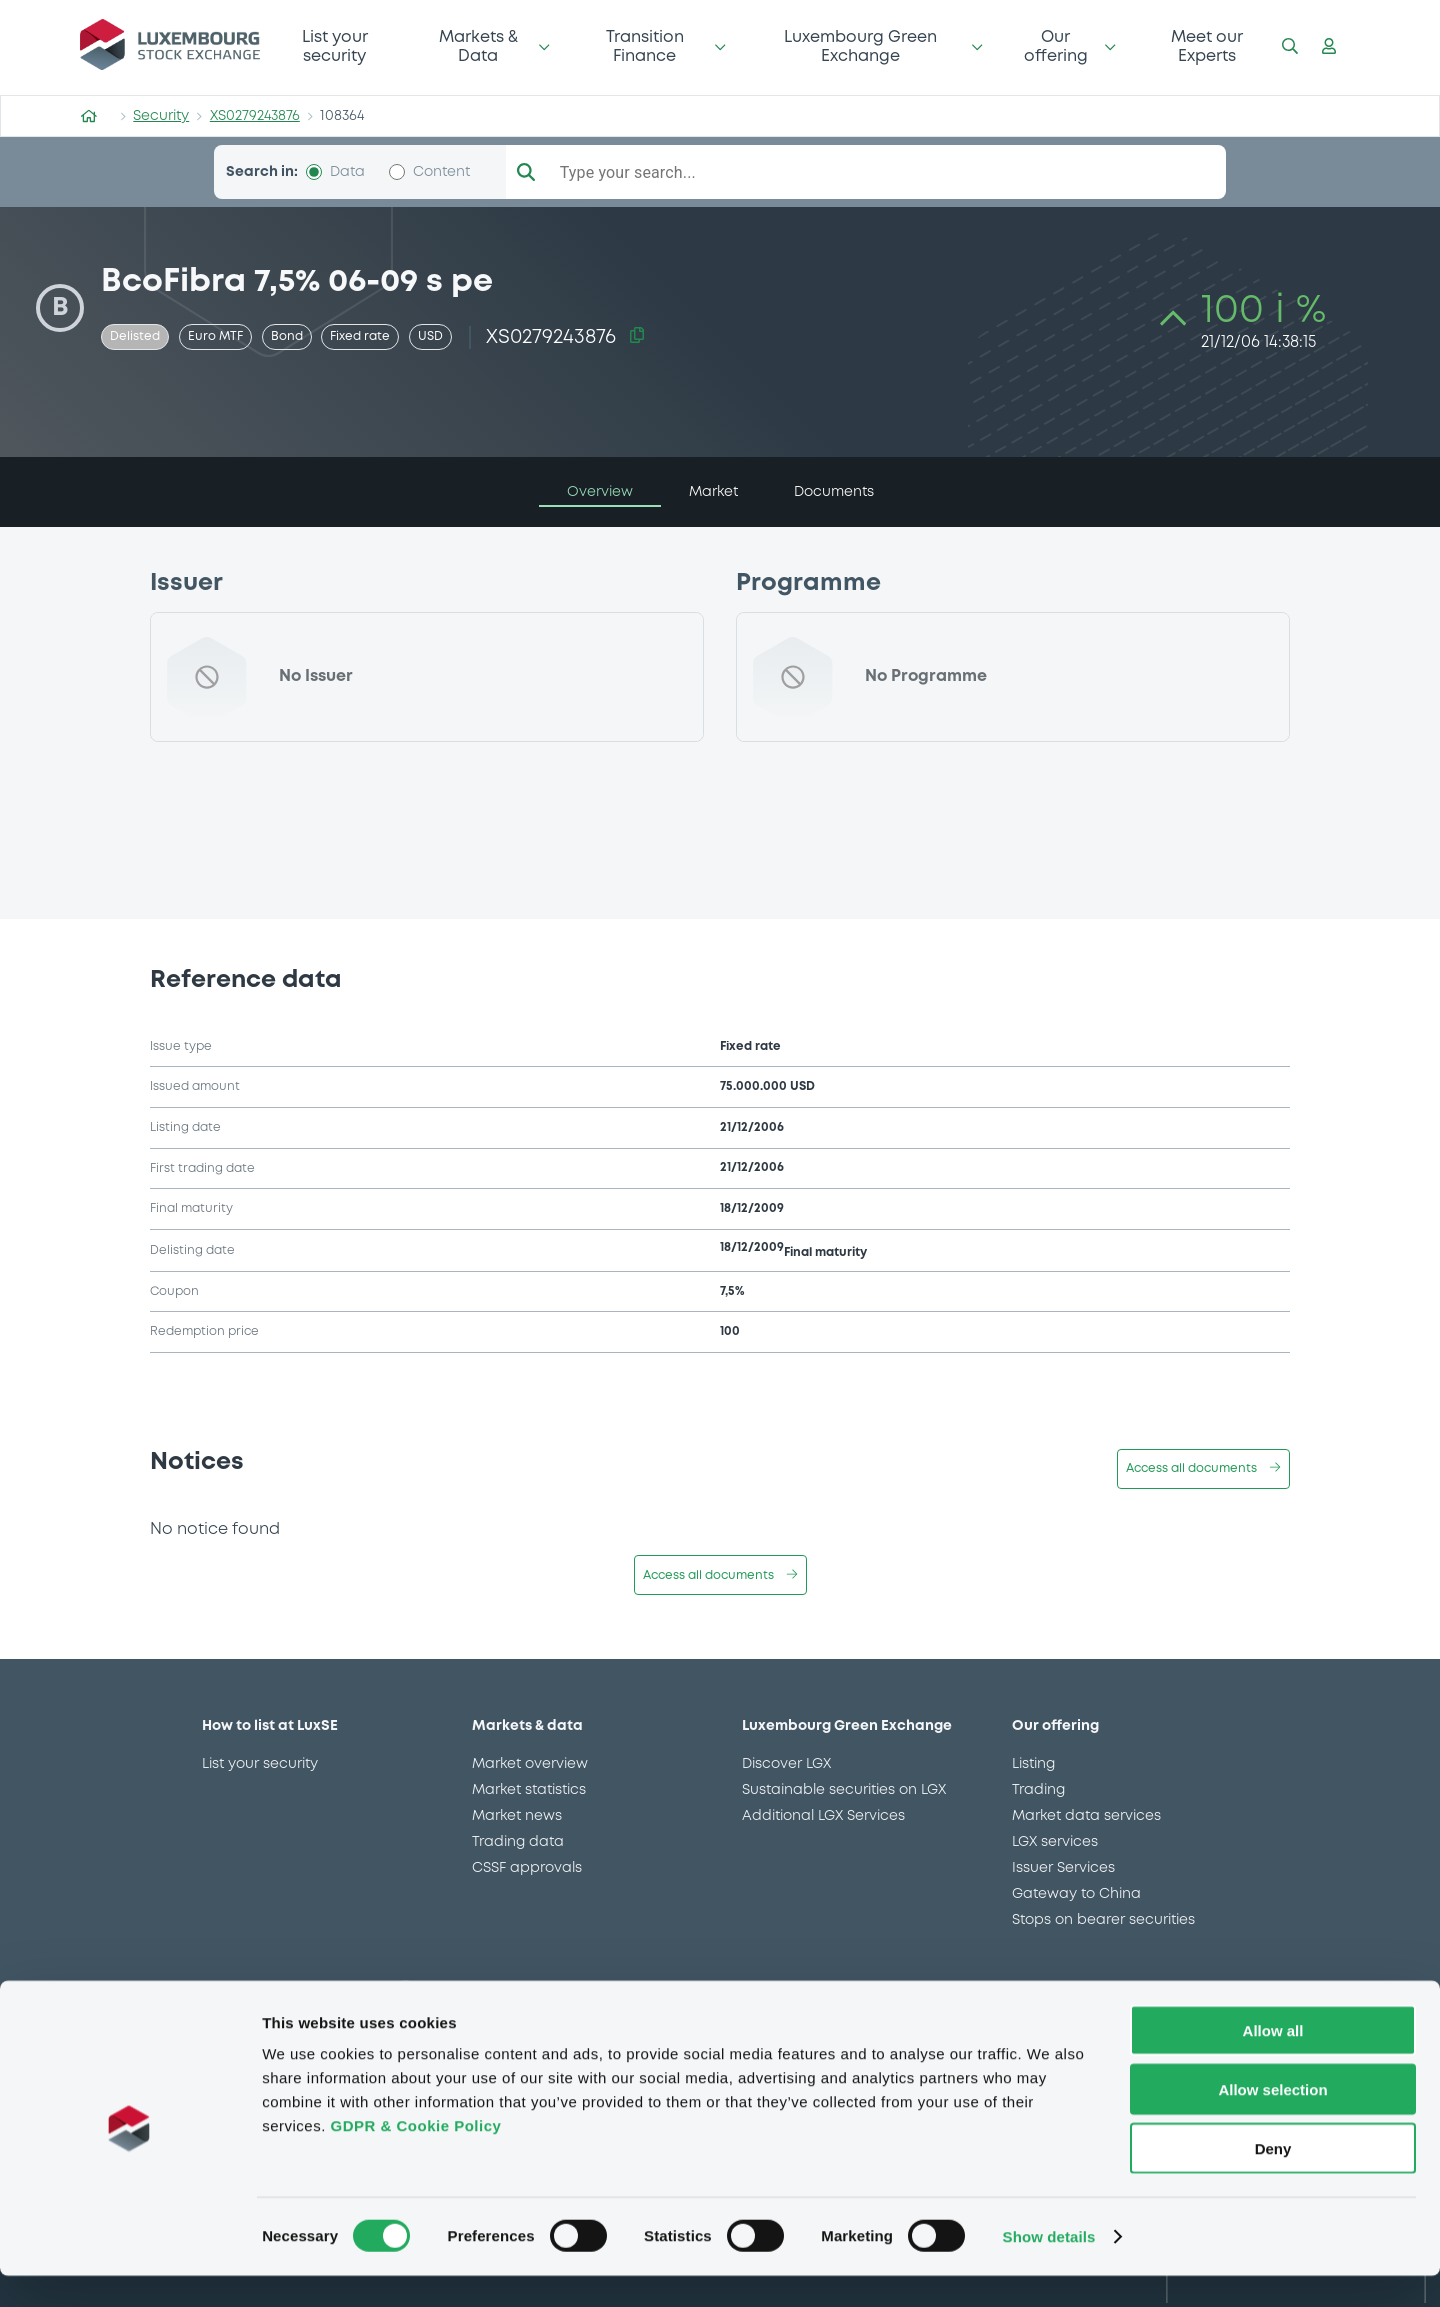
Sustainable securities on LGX (844, 1790)
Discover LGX (786, 1764)
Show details (1049, 2267)
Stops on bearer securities (1103, 1920)
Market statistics (529, 1790)
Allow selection (1272, 2120)
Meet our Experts (1207, 46)
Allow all (1273, 2061)
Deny (1273, 2179)
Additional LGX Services (823, 1816)
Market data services (1086, 1816)
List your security (335, 46)
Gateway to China (1076, 1894)
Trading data (518, 1842)
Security (161, 116)
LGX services (1055, 1842)
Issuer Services (1063, 1868)
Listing (1033, 1764)
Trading (1038, 1790)
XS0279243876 (255, 116)
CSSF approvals (527, 1868)
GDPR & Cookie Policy (415, 2156)
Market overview (530, 1764)
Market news (517, 1816)
